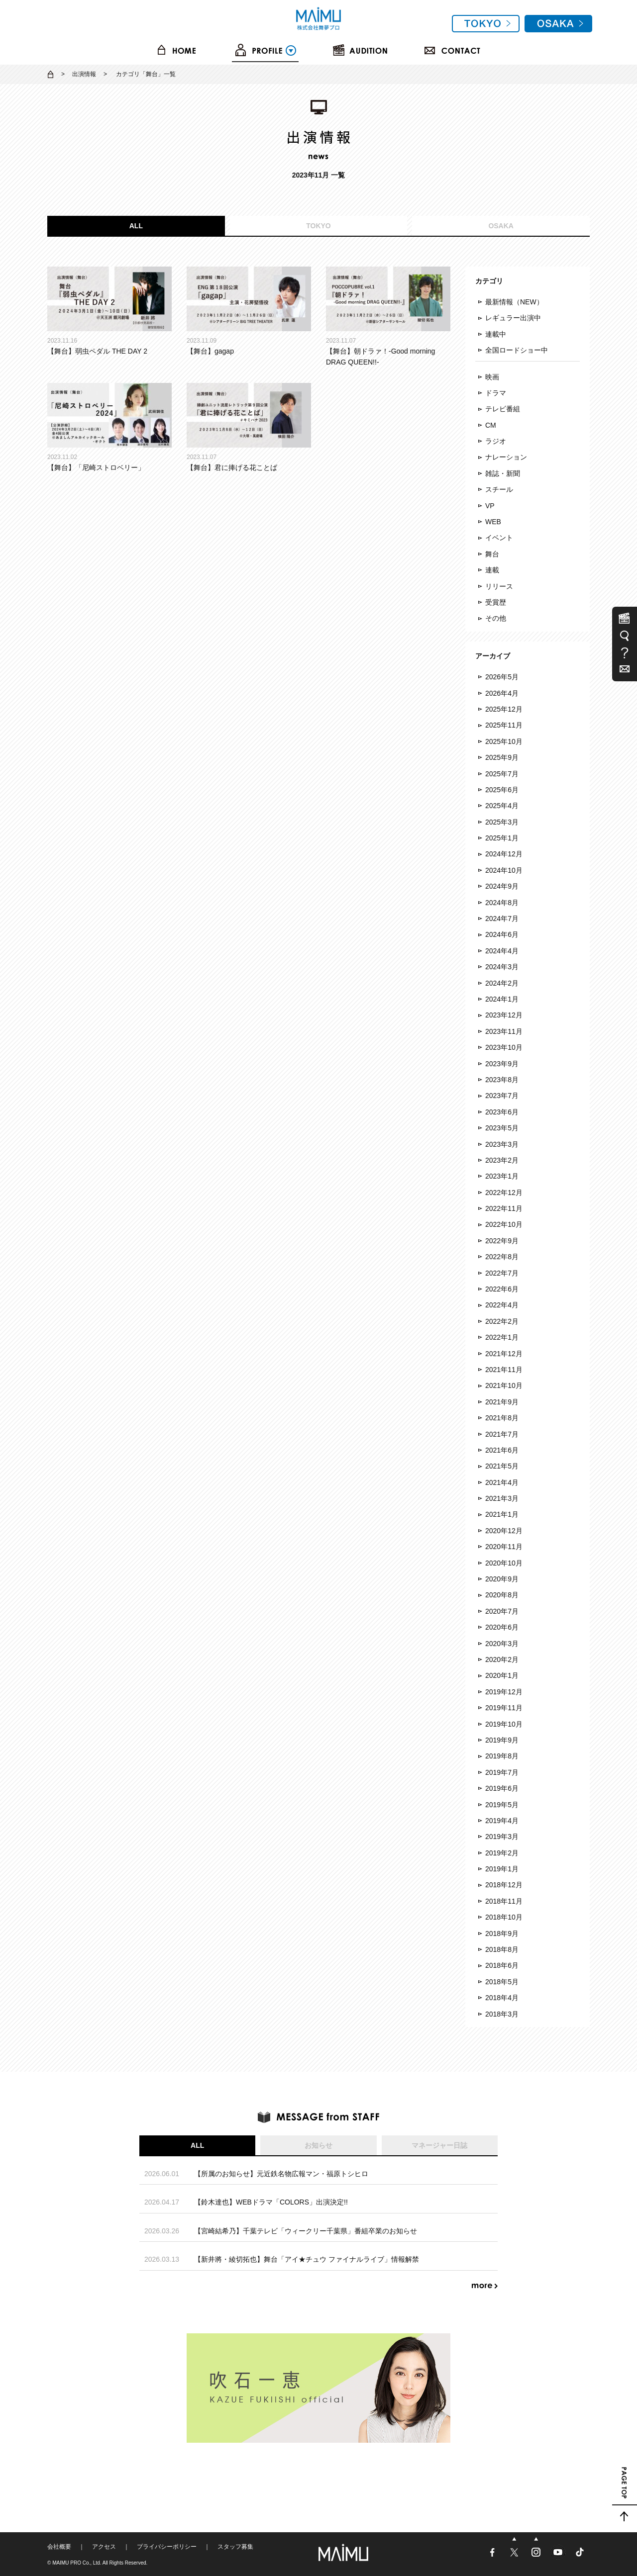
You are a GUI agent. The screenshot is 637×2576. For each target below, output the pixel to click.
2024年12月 (504, 854)
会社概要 (59, 2546)
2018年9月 (502, 1933)
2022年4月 (502, 1305)
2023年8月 (502, 1080)
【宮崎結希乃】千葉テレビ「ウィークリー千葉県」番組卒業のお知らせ (305, 2231)
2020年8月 (502, 1595)
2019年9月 (502, 1740)
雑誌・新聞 (502, 473)
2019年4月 (502, 1821)
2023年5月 (502, 1128)
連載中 (495, 334)
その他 (495, 618)
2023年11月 (504, 1031)
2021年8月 (502, 1418)
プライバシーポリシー (167, 2546)
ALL (136, 226)
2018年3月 (502, 2014)
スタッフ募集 (235, 2546)
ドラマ (495, 393)
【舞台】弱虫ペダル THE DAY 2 (109, 311)
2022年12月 (504, 1192)
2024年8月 (502, 903)
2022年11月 (504, 1208)
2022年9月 (502, 1241)
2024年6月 (502, 934)
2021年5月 (502, 1466)
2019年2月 (502, 1853)
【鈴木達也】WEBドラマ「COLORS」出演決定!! (271, 2202)
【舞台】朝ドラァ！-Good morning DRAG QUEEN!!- (388, 317)
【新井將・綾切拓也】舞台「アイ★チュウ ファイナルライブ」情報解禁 (306, 2259)
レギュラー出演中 (513, 318)
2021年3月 (502, 1498)
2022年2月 (502, 1321)
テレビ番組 (502, 409)
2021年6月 (502, 1450)
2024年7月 (502, 918)
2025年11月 (504, 725)
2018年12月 (504, 1885)
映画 (492, 377)
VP (490, 506)
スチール (499, 489)
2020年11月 (504, 1547)
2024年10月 (504, 870)
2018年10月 (504, 1917)
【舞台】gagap (249, 311)
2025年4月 (502, 806)
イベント (499, 538)
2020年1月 (502, 1675)
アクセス (104, 2546)
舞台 (492, 554)
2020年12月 (504, 1531)
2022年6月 (502, 1289)
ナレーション (506, 457)
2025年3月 (502, 822)
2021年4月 (502, 1482)
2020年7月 (502, 1611)
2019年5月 (502, 1805)
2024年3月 (502, 967)
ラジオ (495, 441)
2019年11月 (504, 1708)
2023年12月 (504, 1015)
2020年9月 (502, 1579)
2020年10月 (504, 1563)
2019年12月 (504, 1692)
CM (490, 425)
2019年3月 (502, 1836)
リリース (499, 586)
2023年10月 (504, 1047)
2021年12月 (504, 1354)
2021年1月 (502, 1514)
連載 (492, 570)
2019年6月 (502, 1788)
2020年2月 (502, 1659)
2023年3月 (502, 1144)
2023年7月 (502, 1096)
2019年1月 (502, 1869)
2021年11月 (504, 1370)
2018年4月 (502, 1998)
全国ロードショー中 (516, 350)
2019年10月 (504, 1724)
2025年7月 (502, 774)
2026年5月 (502, 677)
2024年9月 (502, 886)
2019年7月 (502, 1772)
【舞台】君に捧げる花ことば (249, 427)
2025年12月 (504, 709)
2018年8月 (502, 1949)
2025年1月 (502, 838)
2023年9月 (502, 1064)
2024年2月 (502, 983)
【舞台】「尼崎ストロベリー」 (109, 427)
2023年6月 (502, 1112)
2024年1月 (502, 999)
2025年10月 (504, 741)
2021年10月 (504, 1385)
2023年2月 (502, 1160)
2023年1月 (502, 1176)
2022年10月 (504, 1224)
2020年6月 (502, 1627)
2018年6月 (502, 1965)
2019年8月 (502, 1756)
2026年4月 (502, 693)
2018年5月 (502, 1982)
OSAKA (501, 226)
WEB (493, 522)
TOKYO (318, 226)
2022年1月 (502, 1337)
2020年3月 (502, 1644)
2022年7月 (502, 1273)
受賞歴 (495, 602)
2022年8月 (502, 1257)
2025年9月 (502, 757)
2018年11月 (504, 1901)
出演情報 (84, 74)
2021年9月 (502, 1402)
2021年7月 (502, 1434)
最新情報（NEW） (514, 302)
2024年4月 (502, 951)
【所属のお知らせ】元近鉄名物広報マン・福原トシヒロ (281, 2174)
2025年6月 (502, 790)
